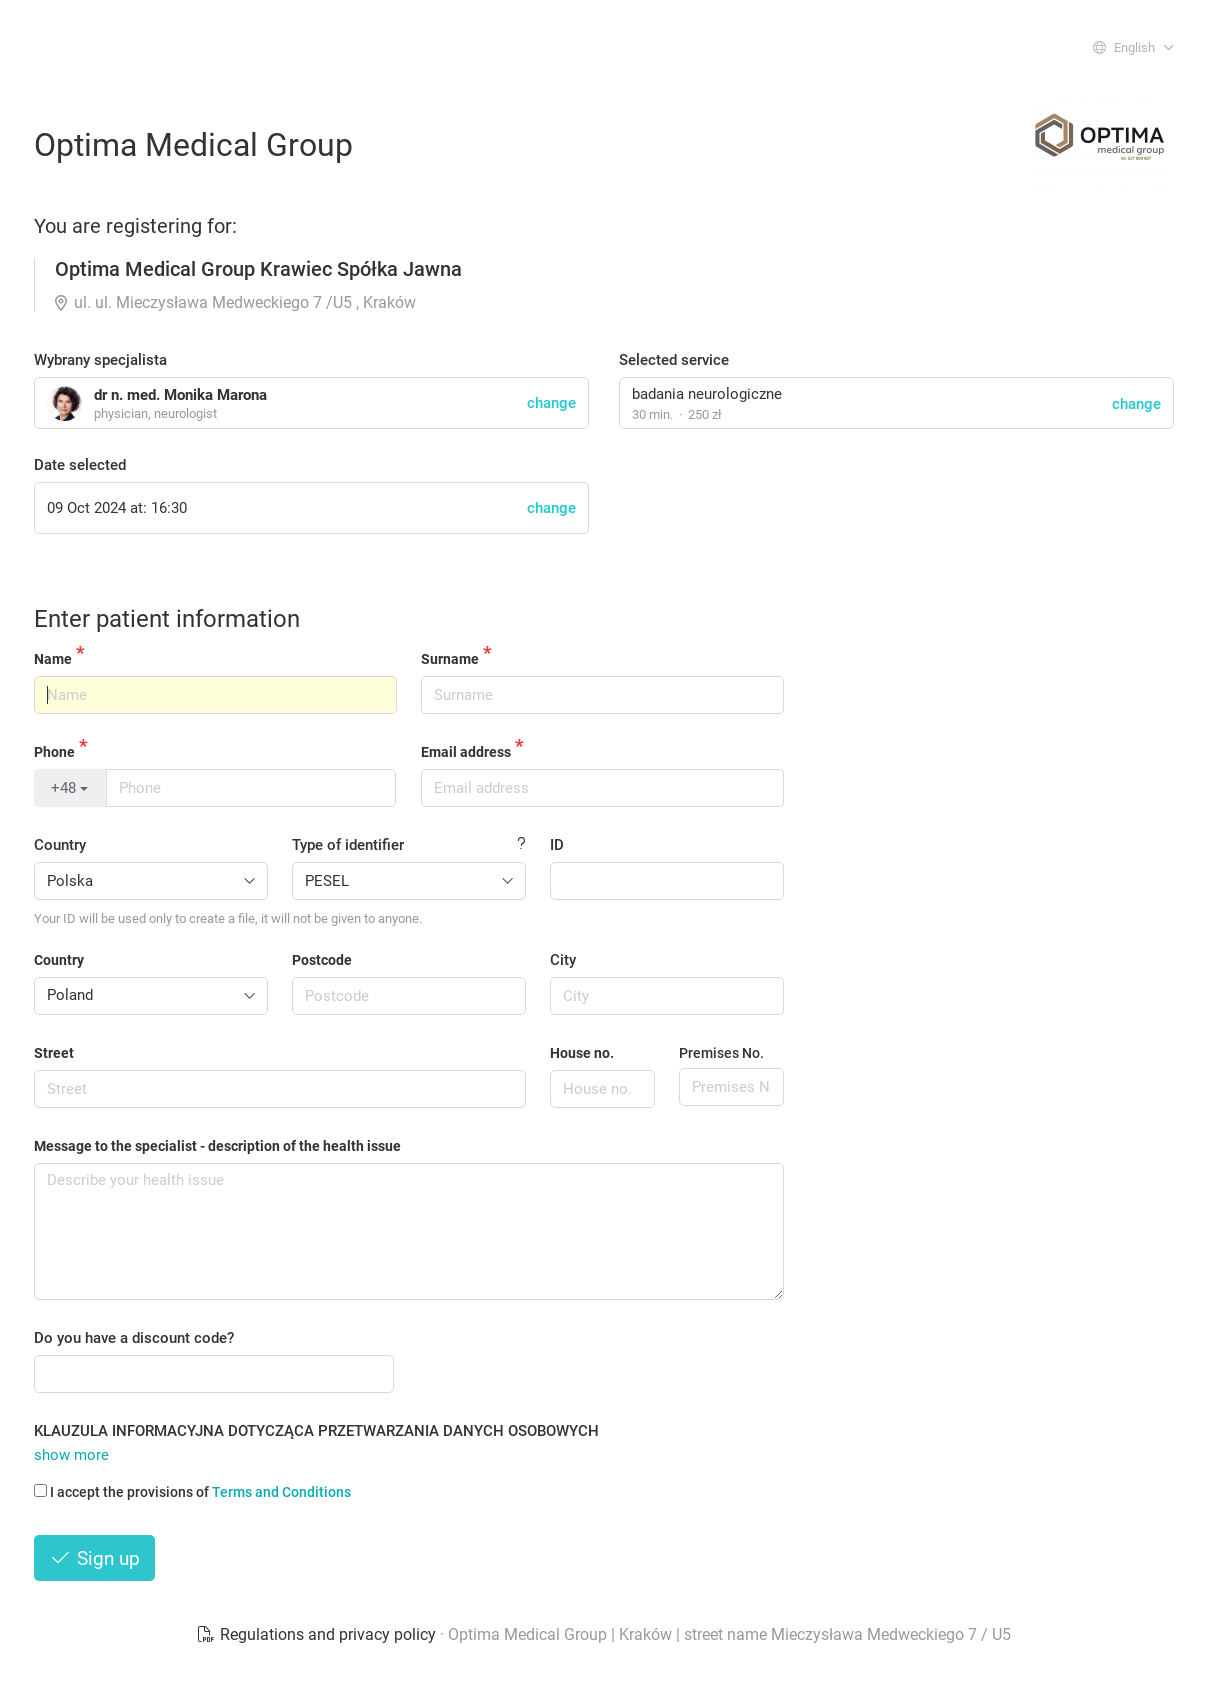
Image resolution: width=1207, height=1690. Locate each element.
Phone (54, 752)
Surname (450, 659)
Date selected (80, 465)
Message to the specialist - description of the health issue (217, 1146)
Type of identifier (348, 845)
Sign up (95, 1558)
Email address (466, 752)
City (563, 960)
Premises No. (721, 1053)
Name (53, 659)
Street (54, 1053)
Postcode (322, 960)
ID (557, 845)
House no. (582, 1053)
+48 (69, 788)
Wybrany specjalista (100, 360)
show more (71, 1455)
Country (60, 845)
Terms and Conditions (281, 1492)
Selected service (674, 360)
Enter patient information (167, 619)
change (1136, 404)
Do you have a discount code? (134, 1338)
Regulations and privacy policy (318, 1634)
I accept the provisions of (192, 1492)
